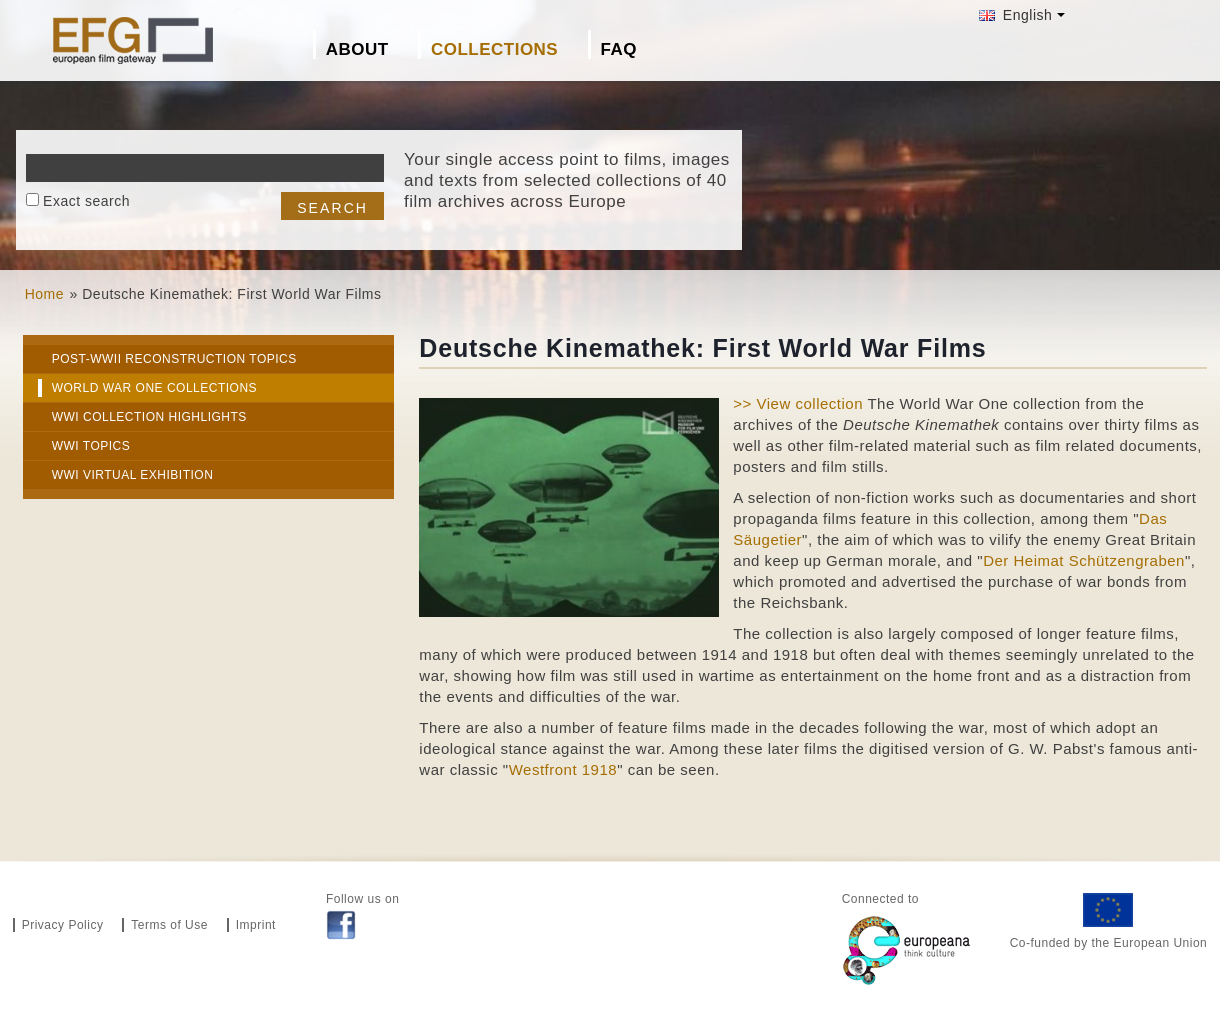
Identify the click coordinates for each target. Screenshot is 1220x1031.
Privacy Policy (63, 925)
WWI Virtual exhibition (133, 475)
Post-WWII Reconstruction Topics (174, 359)
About (357, 49)
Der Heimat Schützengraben (1084, 560)
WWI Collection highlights (149, 417)
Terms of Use (169, 925)
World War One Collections (154, 388)
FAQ (619, 49)
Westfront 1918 (563, 769)
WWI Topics (91, 446)
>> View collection (798, 403)
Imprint (256, 925)
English (1015, 15)
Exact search (86, 201)
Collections (494, 49)
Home (44, 294)
